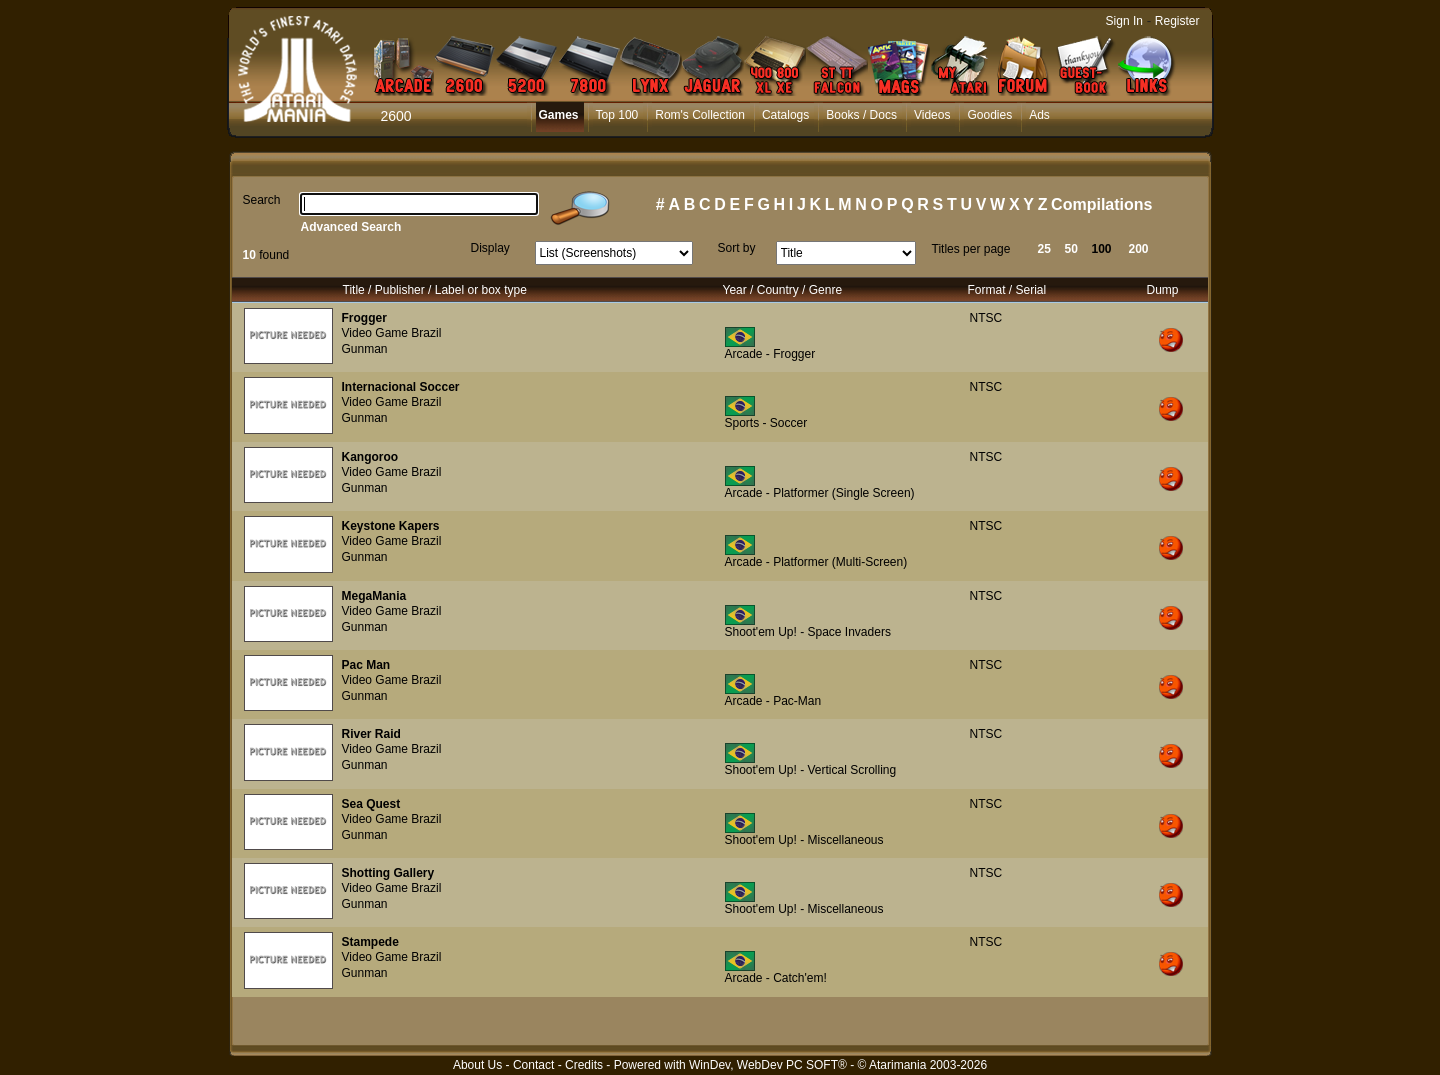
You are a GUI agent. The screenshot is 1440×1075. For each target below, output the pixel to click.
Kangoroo (370, 457)
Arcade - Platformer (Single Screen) (820, 493)
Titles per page (971, 249)
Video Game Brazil (392, 333)
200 (1139, 249)
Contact (533, 1065)
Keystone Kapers (391, 526)
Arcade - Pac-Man (773, 701)
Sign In (1124, 21)
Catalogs (785, 115)
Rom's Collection (700, 115)
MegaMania (374, 596)
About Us (477, 1065)
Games (559, 115)
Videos (932, 115)
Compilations (1101, 204)
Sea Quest (371, 804)
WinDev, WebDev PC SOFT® (768, 1065)
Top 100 (617, 115)
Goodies (989, 115)
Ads (1039, 115)
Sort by (737, 248)
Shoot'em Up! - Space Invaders (808, 632)
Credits (584, 1065)
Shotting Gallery (388, 873)
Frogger (364, 318)
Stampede (370, 942)
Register (1177, 21)
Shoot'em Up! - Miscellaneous (804, 840)
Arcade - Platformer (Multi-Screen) (816, 562)
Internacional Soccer (401, 387)
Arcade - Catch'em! (776, 978)
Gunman (365, 349)
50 (1071, 249)
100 (1102, 249)
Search (262, 200)
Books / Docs (861, 115)
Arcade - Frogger (770, 354)
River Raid (371, 734)
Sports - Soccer (766, 423)
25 (1044, 249)
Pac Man (366, 665)
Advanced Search (351, 227)
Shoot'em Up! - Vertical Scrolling (811, 770)
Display (490, 248)
